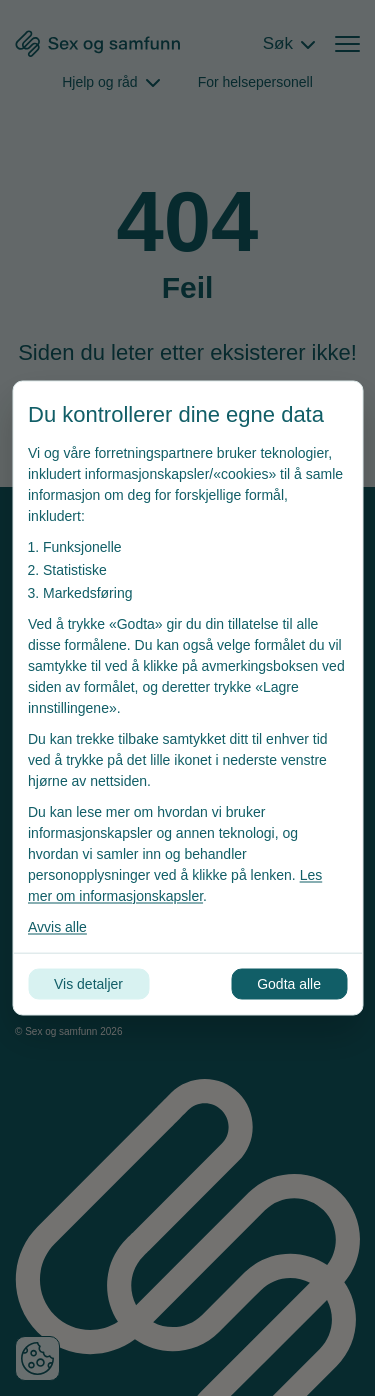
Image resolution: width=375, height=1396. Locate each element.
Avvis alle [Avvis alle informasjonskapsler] (57, 927)
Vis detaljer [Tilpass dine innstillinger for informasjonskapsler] (88, 984)
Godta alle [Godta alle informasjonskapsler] (289, 984)
